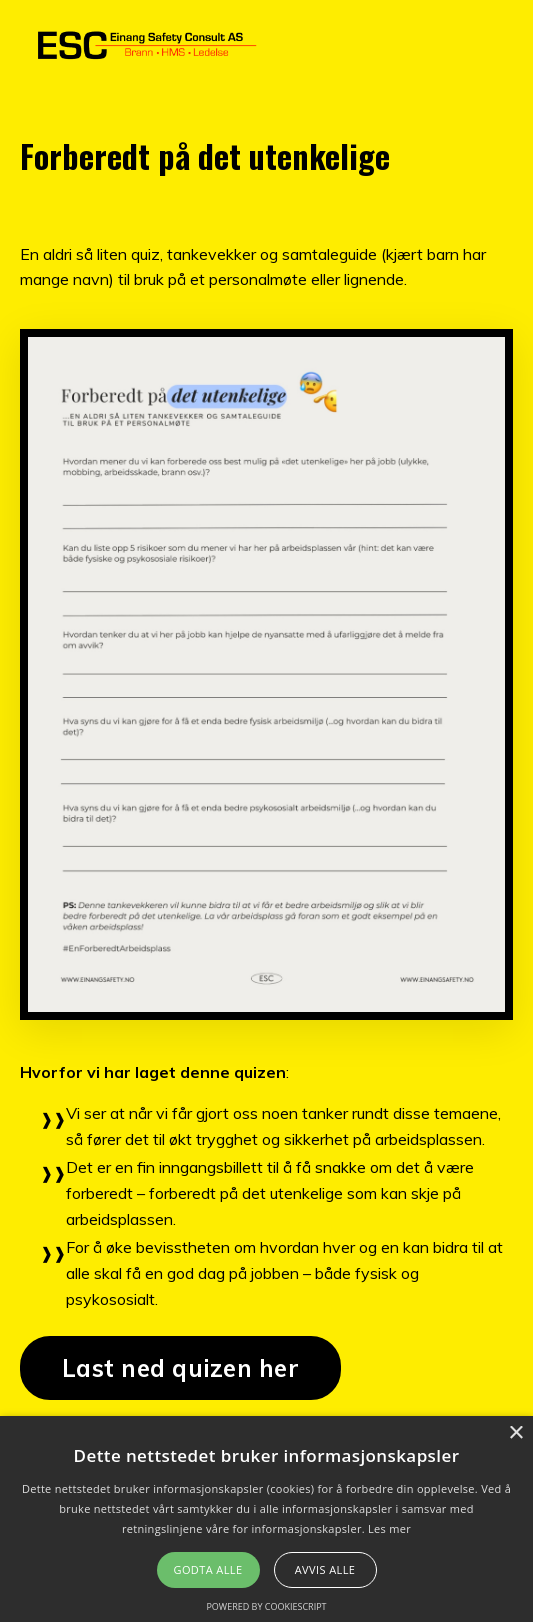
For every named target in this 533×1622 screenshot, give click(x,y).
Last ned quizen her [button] (180, 1368)
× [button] (515, 1433)
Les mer (389, 1528)
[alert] (266, 1519)
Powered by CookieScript (266, 1606)
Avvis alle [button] (325, 1569)
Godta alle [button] (208, 1569)
